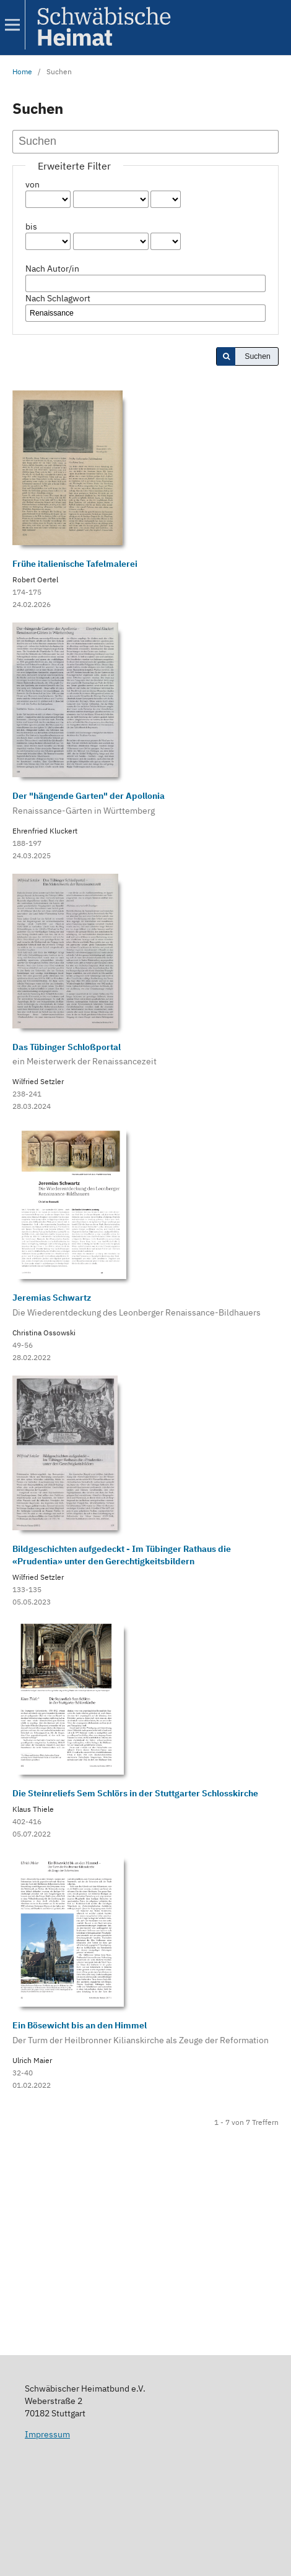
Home (22, 71)
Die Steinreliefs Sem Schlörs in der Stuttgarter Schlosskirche (135, 1793)
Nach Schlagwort (57, 298)
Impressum (47, 2434)
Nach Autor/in (52, 268)
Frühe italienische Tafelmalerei (74, 563)
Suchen (258, 356)
